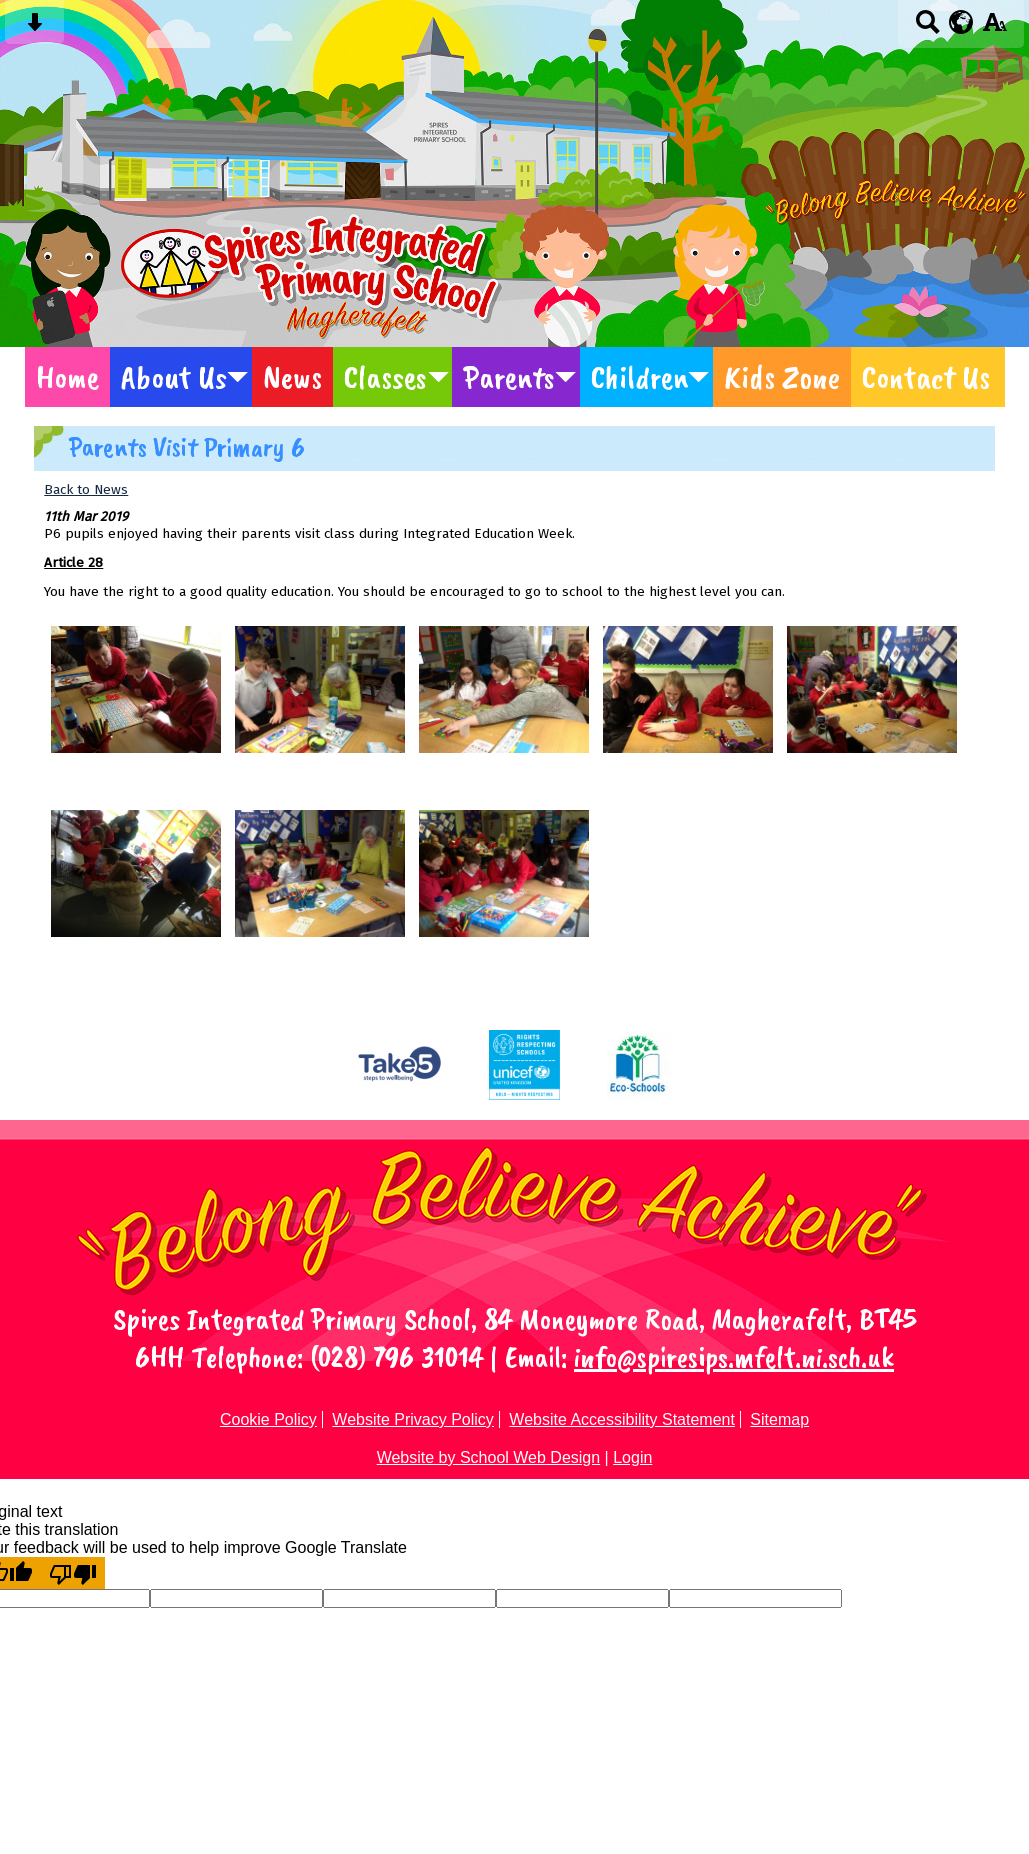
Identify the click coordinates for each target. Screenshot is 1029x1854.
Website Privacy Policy (413, 1419)
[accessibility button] (994, 28)
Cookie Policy (268, 1419)
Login (632, 1457)
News (292, 377)
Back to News (86, 489)
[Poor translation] (73, 1573)
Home (67, 377)
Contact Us (926, 377)
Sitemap (779, 1419)
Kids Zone (782, 377)
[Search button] (927, 28)
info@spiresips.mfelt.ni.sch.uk (734, 1357)
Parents (509, 377)
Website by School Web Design (489, 1457)
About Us (174, 377)
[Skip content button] (34, 28)
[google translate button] (961, 22)
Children (639, 377)
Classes (385, 377)
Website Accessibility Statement (622, 1419)
